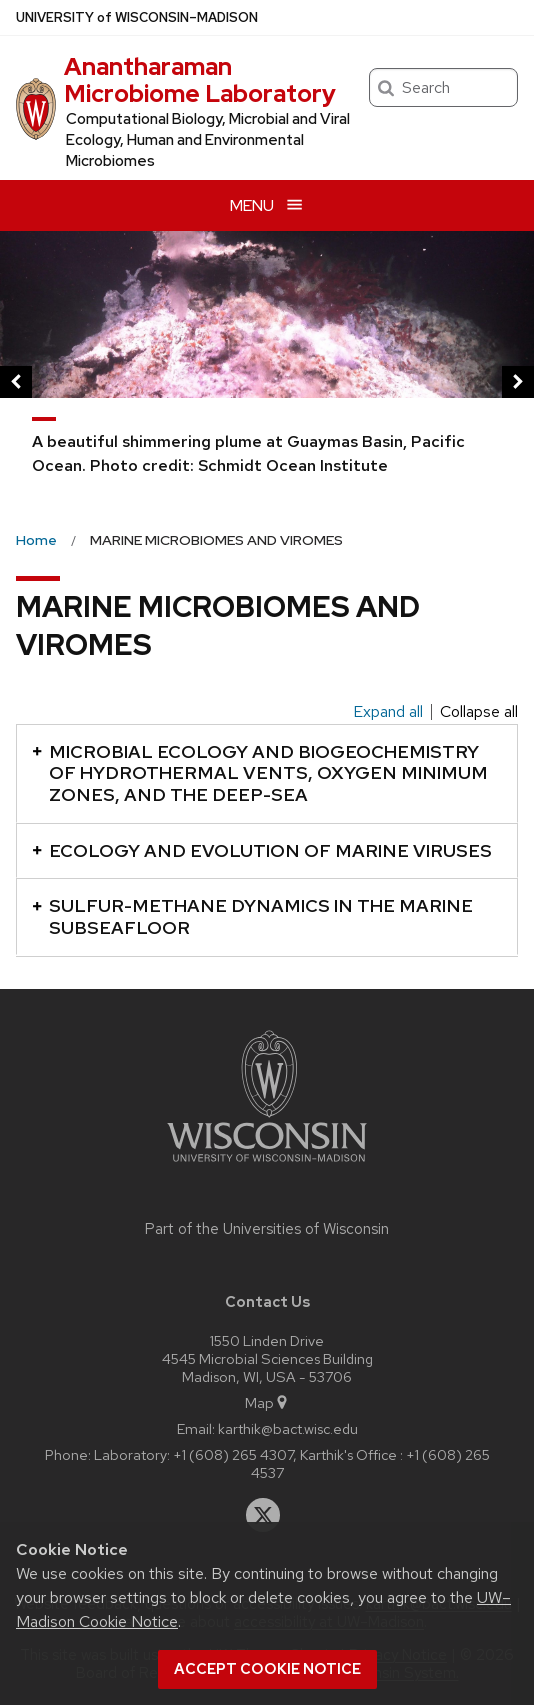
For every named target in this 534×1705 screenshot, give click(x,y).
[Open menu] (267, 205)
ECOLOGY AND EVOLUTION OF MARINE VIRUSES (262, 850)
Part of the (267, 1229)
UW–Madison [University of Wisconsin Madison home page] (137, 17)
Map (267, 1402)
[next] (518, 382)
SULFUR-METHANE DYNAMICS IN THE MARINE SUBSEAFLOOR (252, 916)
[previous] (16, 382)
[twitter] (263, 1515)
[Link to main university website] (267, 1165)
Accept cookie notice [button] (267, 1669)
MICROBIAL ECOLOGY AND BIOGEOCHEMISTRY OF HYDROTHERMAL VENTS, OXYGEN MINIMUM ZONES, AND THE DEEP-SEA (260, 773)
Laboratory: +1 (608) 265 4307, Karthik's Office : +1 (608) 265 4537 (292, 1463)
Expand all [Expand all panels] (388, 712)
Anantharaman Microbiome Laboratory (200, 79)
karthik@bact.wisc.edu (288, 1428)
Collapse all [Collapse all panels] (479, 712)
